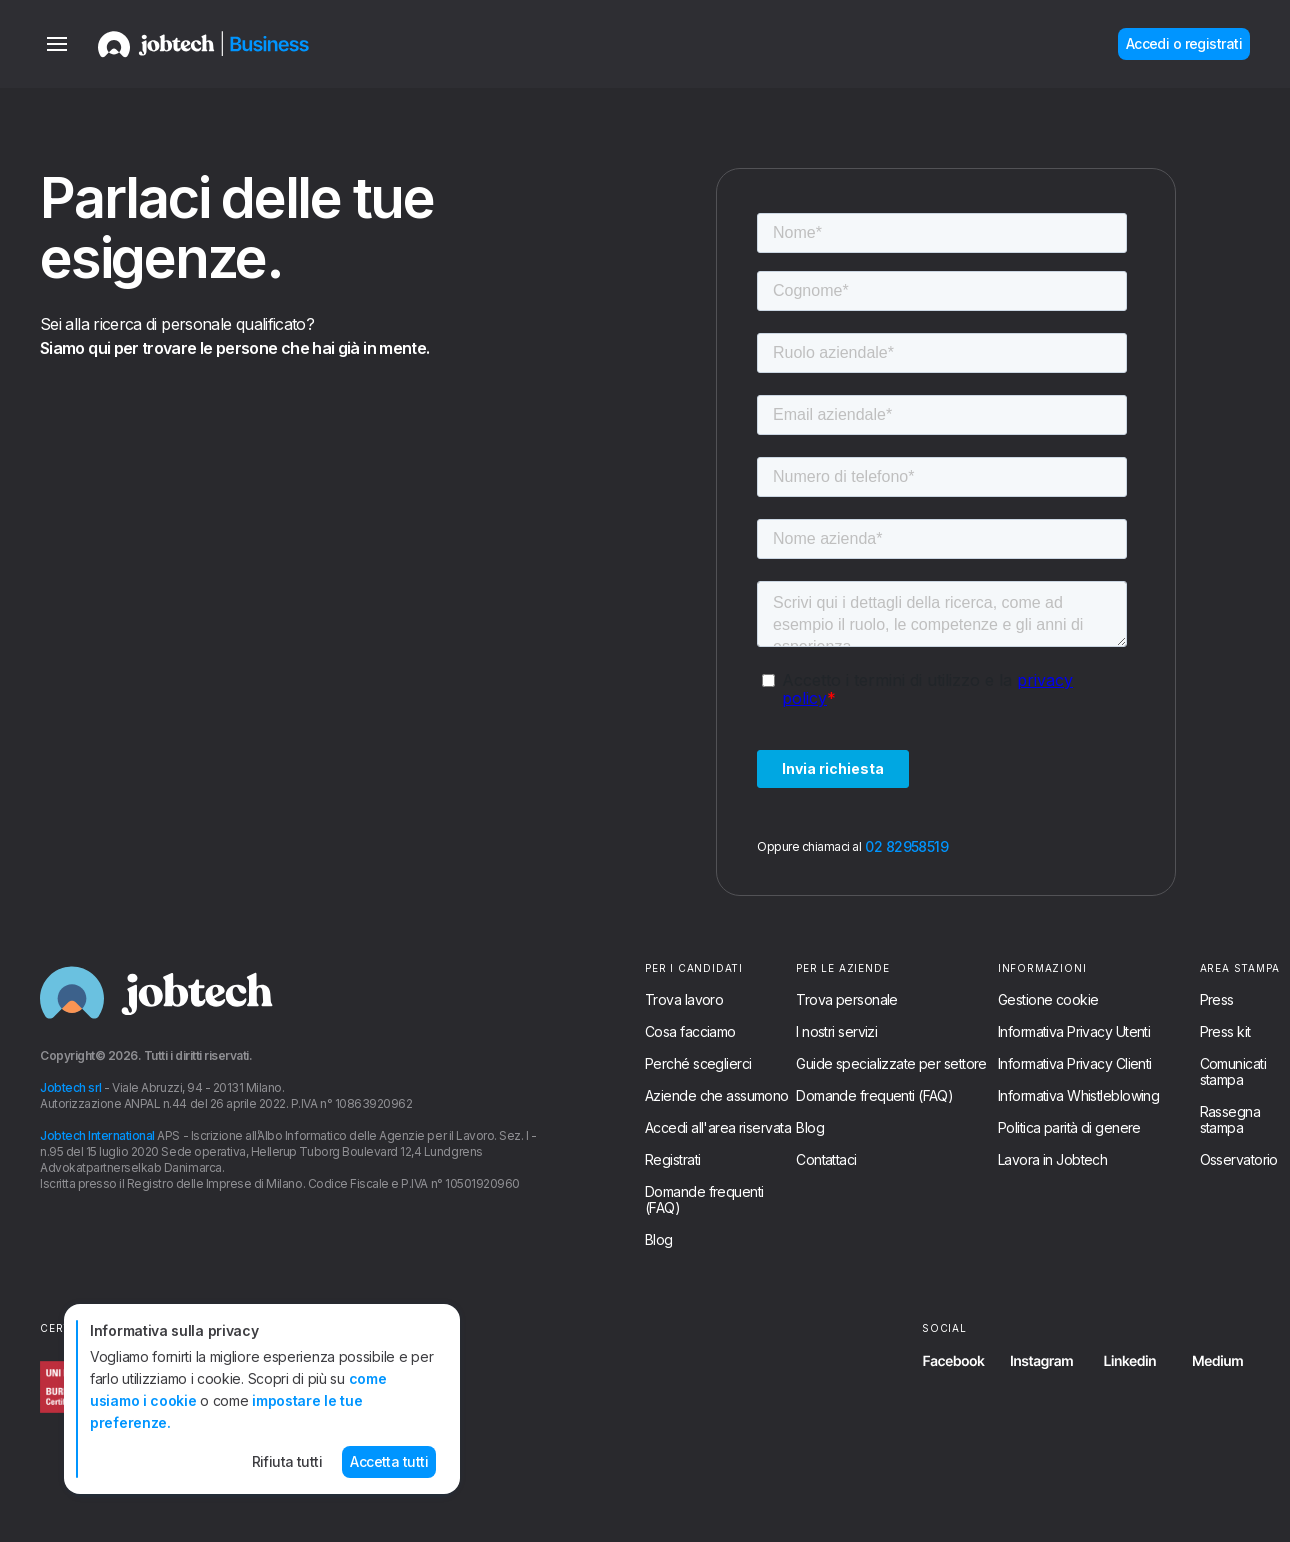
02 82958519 (906, 847)
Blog (659, 1240)
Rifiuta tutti (287, 1461)
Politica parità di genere (1069, 1128)
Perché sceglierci (698, 1064)
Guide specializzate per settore (891, 1064)
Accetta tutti (389, 1461)
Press (1217, 1000)
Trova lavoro (684, 1000)
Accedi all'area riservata (718, 1128)
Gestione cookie (1048, 1000)
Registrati (672, 1160)
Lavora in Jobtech (1052, 1160)
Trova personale (847, 1000)
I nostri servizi (836, 1032)
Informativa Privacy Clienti (1075, 1064)
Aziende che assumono (717, 1096)
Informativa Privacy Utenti (1074, 1032)
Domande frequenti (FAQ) (704, 1200)
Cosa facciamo (690, 1032)
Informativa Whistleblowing (1078, 1096)
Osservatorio (1239, 1160)
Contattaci (826, 1160)
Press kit (1225, 1032)
